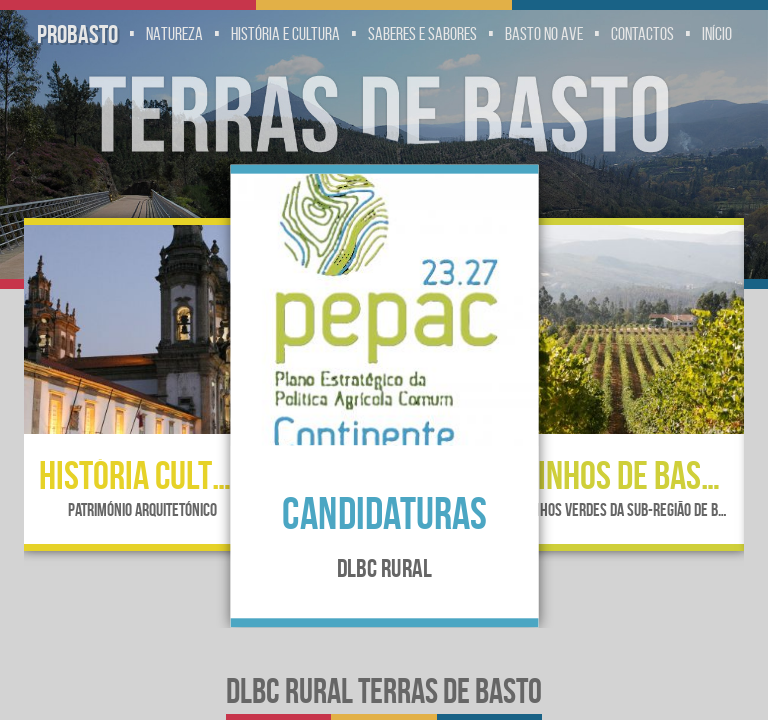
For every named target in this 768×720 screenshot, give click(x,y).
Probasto (77, 34)
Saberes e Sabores (422, 34)
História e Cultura (285, 34)
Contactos (642, 34)
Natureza (174, 34)
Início (717, 34)
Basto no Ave (544, 34)
